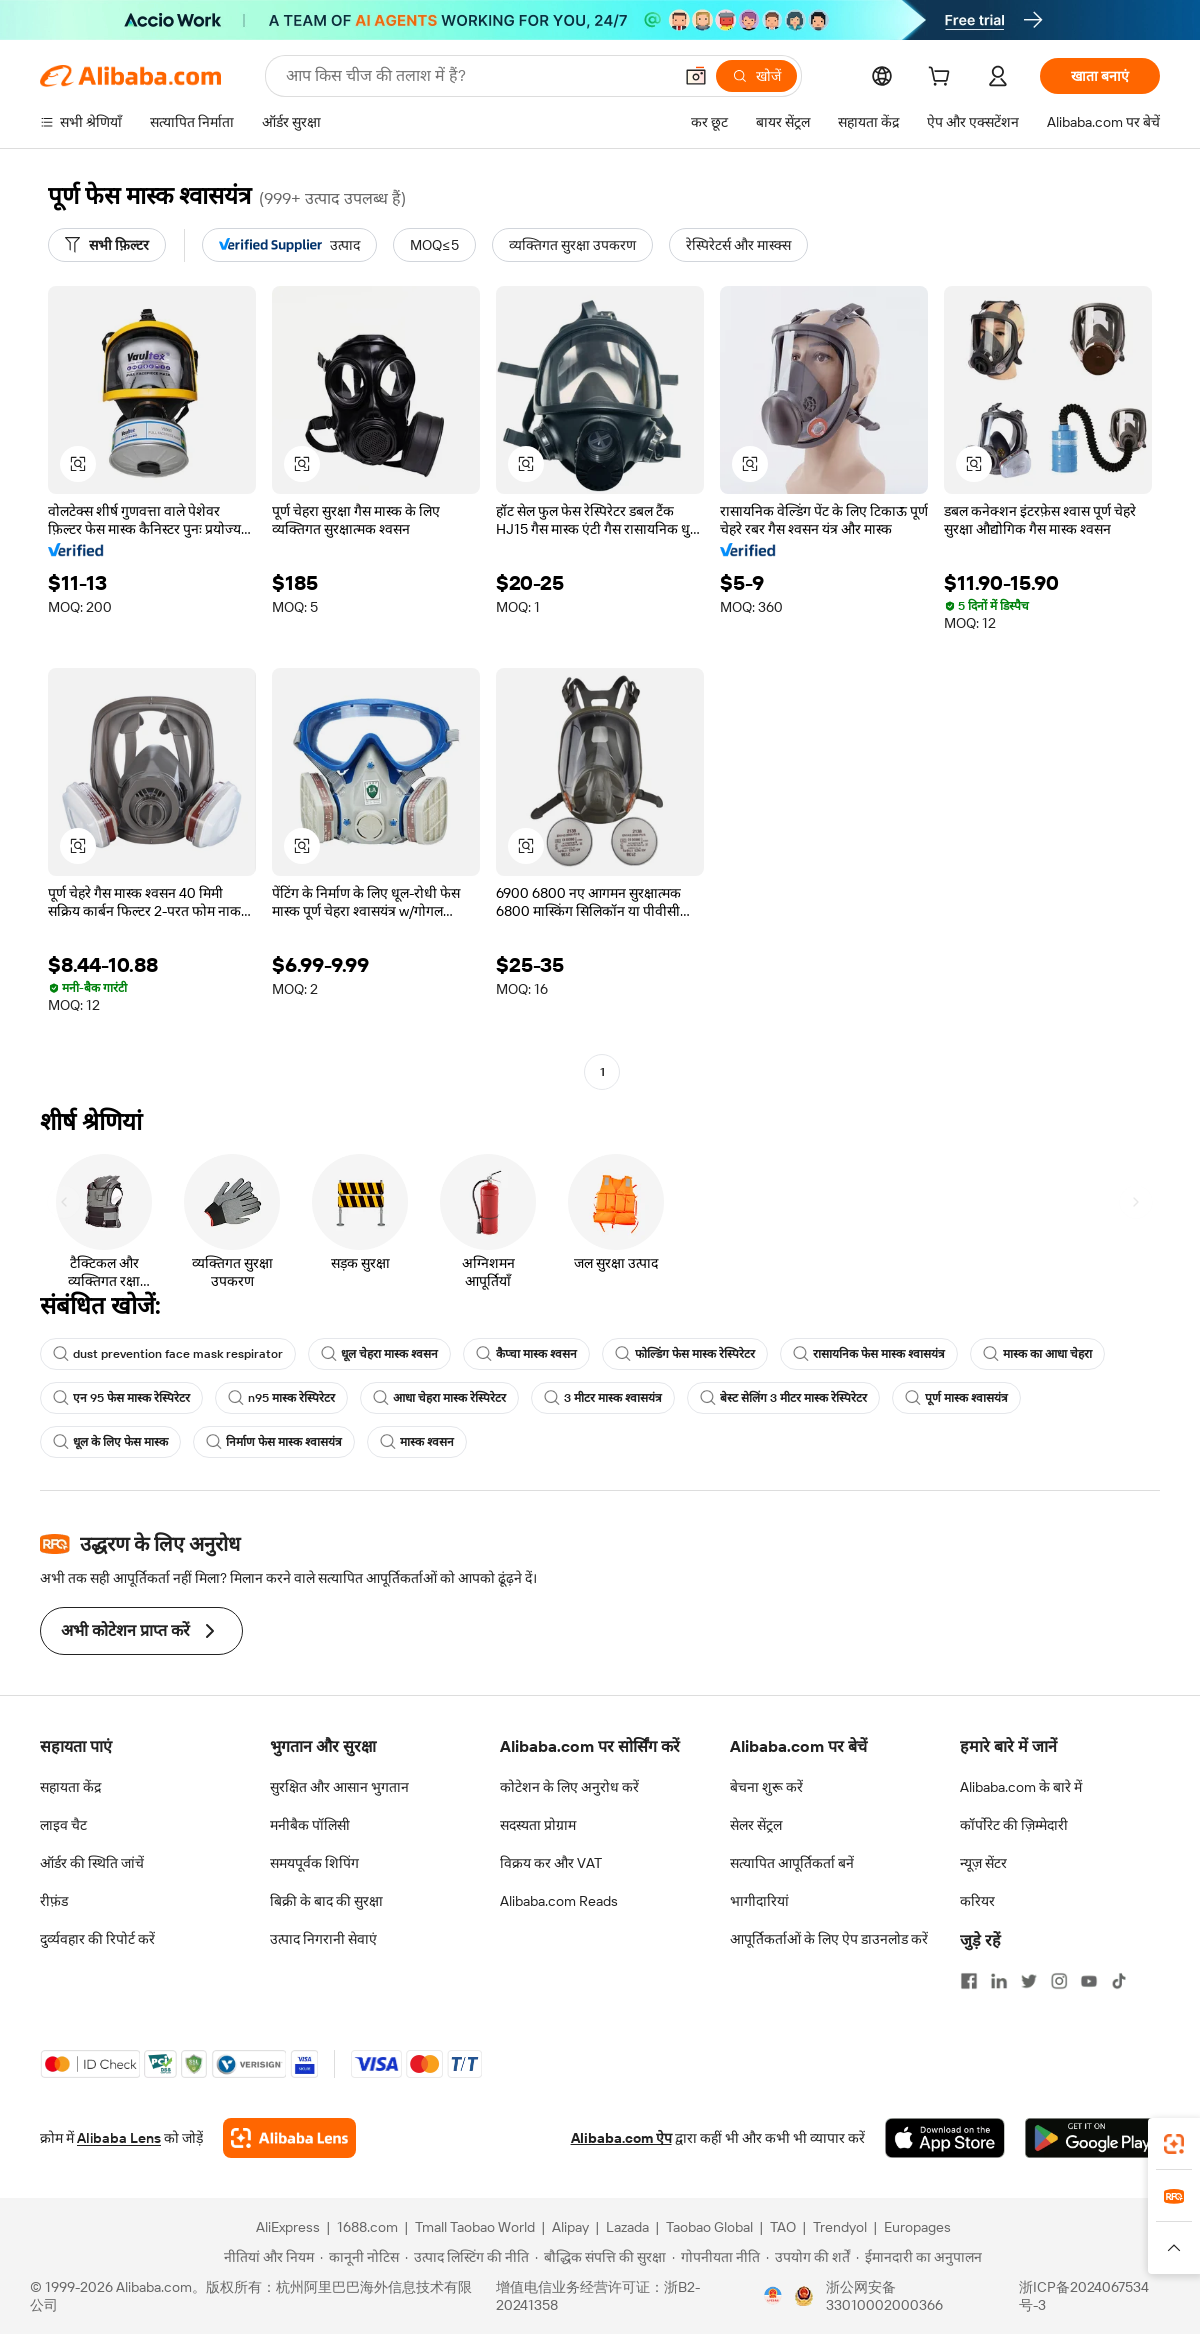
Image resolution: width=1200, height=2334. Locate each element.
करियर (977, 1901)
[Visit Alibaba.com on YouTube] (1089, 1981)
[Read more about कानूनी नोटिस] (359, 2257)
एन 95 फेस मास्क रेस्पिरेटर (121, 1398)
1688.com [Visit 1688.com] (367, 2227)
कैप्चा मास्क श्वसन (526, 1354)
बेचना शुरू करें (766, 1787)
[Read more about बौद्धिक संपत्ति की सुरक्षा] (600, 2257)
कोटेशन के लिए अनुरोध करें (569, 1787)
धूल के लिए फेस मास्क (110, 1442)
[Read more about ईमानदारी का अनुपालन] (919, 2257)
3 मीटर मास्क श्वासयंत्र (603, 1398)
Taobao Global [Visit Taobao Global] (709, 2227)
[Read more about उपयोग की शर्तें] (808, 2257)
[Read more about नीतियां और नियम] (266, 2257)
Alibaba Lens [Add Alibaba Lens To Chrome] (119, 2138)
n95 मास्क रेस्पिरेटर (281, 1398)
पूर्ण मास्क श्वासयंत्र (956, 1398)
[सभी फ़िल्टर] (107, 245)
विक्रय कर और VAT (551, 1863)
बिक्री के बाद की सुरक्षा (326, 1901)
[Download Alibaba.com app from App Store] (945, 2138)
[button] (696, 76)
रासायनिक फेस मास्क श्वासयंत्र (869, 1354)
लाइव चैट (63, 1825)
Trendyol (840, 2227)
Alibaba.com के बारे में (1021, 1787)
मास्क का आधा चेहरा (1037, 1354)
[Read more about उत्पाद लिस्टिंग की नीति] (467, 2257)
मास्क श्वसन (417, 1442)
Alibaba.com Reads (559, 1901)
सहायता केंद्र (70, 1787)
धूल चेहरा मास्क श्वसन (379, 1354)
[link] (1174, 2144)
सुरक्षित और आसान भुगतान (339, 1787)
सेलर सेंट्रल (756, 1825)
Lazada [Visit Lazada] (627, 2227)
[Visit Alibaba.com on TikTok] (1119, 1981)
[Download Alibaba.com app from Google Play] (1092, 2138)
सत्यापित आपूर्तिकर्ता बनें (792, 1863)
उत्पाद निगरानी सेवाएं (323, 1939)
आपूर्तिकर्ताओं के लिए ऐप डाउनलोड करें (829, 1939)
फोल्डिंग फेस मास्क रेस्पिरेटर (685, 1354)
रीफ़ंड (54, 1901)
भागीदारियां (759, 1901)
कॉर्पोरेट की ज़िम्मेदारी (1014, 1825)
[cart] (943, 79)
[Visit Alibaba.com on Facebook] (969, 1981)
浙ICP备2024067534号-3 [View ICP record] (1084, 2296)
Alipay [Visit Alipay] (570, 2227)
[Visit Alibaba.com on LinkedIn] (999, 1981)
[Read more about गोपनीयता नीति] (716, 2257)
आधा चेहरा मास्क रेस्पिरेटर (439, 1398)
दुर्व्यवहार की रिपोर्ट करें (97, 1939)
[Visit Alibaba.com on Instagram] (1059, 1981)
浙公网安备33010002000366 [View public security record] (884, 2296)
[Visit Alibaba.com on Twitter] (1029, 1981)
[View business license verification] (773, 2296)
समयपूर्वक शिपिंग (314, 1863)
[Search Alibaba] (477, 76)
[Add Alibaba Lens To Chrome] (289, 2138)
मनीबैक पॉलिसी (310, 1825)
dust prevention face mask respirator (168, 1354)
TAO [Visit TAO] (783, 2227)
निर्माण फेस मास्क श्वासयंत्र (274, 1442)
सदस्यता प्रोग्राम (538, 1825)
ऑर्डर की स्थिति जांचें (92, 1863)
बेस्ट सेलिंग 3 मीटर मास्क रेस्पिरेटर (783, 1398)
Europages (917, 2227)
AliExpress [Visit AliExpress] (288, 2227)
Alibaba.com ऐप (621, 2138)
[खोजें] (756, 76)
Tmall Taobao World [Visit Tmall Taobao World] (475, 2227)
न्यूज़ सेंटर (983, 1863)
